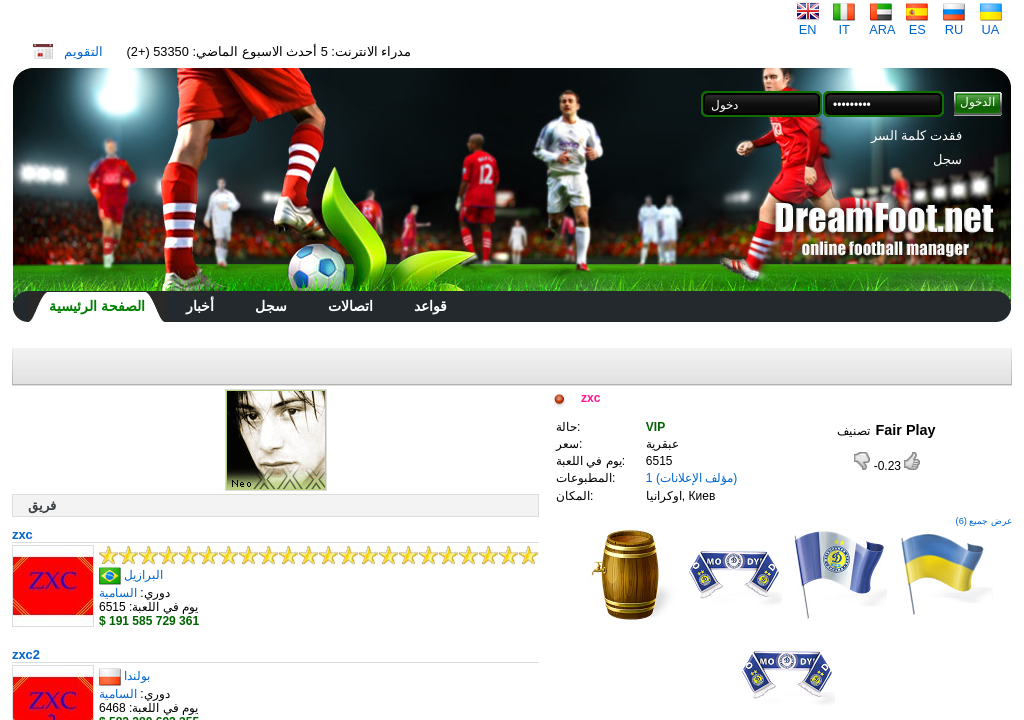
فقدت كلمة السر (916, 135)
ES (917, 23)
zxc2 (26, 654)
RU (954, 23)
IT (844, 23)
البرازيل (143, 575)
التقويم (83, 51)
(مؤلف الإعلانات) (696, 478)
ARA (882, 23)
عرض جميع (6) (984, 521)
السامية (118, 593)
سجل (947, 159)
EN (808, 23)
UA (991, 23)
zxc (22, 534)
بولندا (137, 676)
